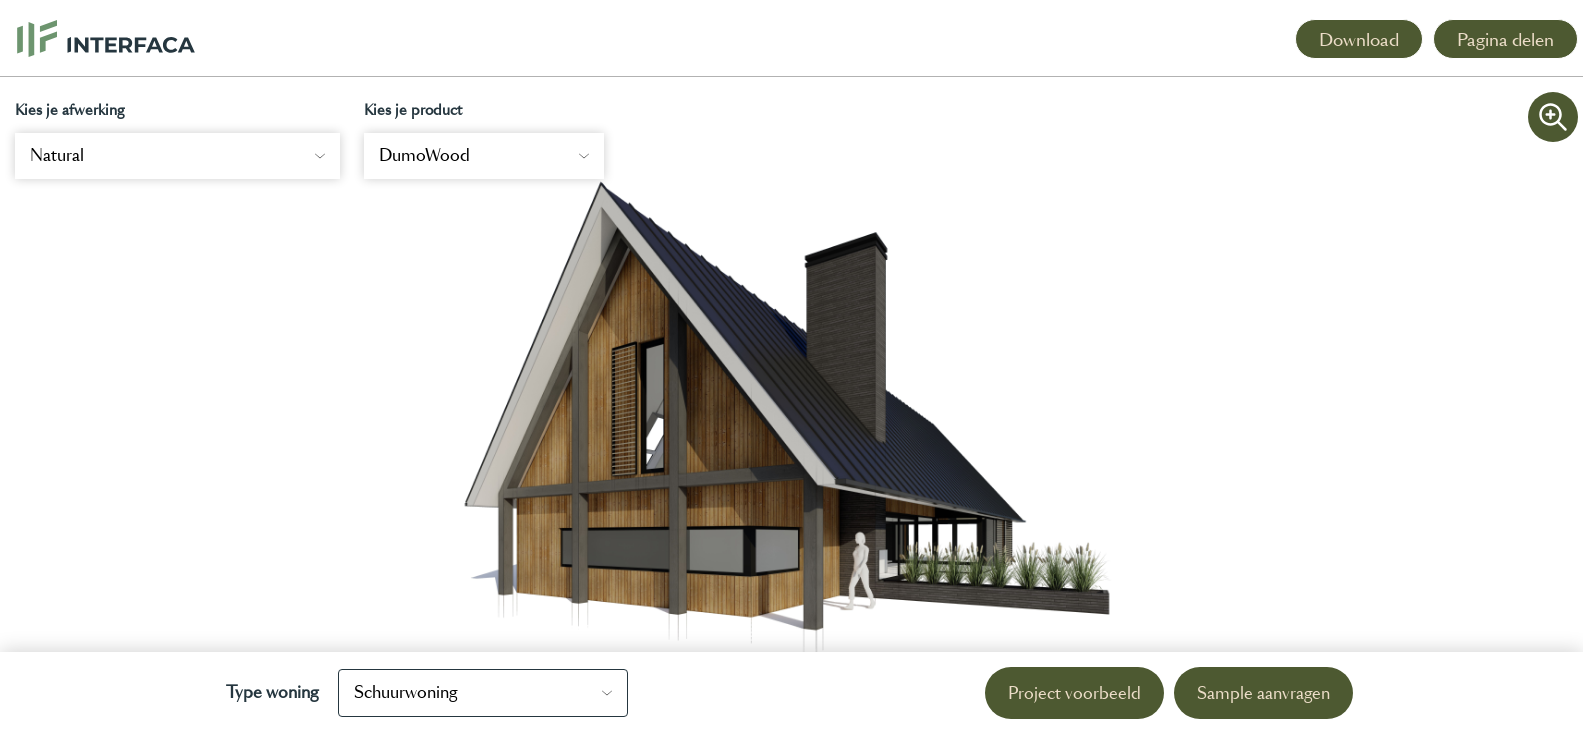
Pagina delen (1505, 40)
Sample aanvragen (1263, 693)
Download (1359, 40)
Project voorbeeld (1074, 693)
